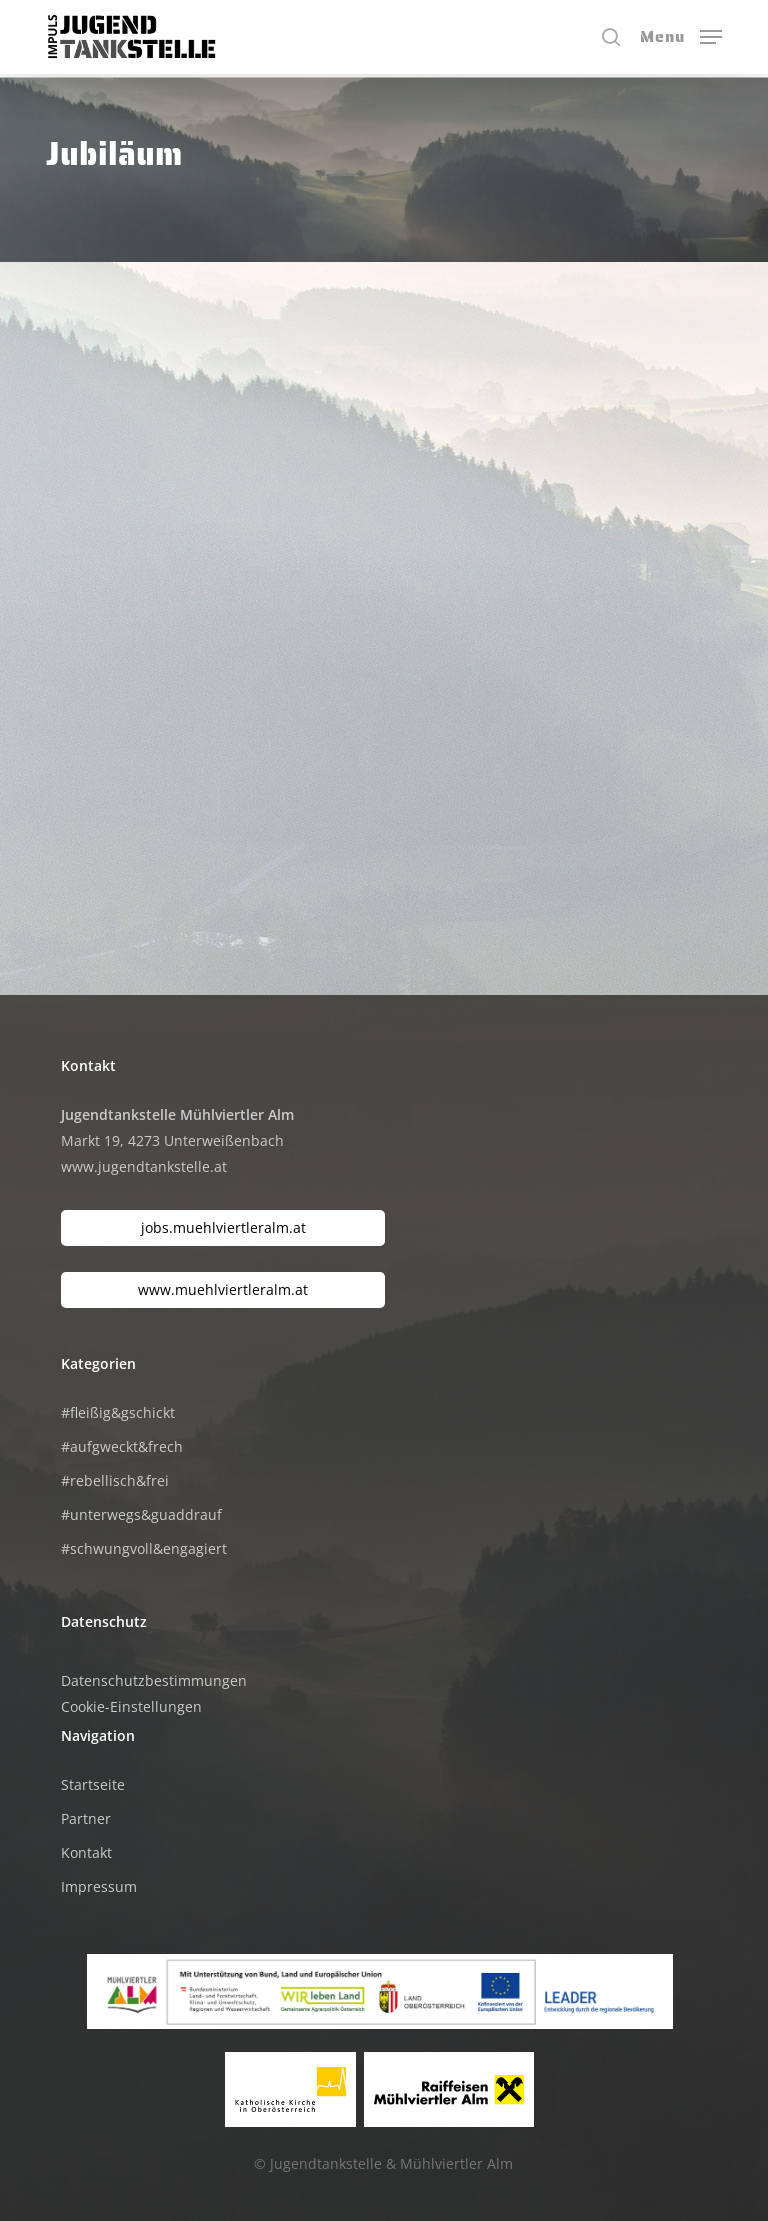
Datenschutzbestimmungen (154, 1680)
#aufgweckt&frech (122, 1446)
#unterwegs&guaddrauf (141, 1514)
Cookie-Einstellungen (131, 1706)
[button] (681, 35)
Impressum (99, 1886)
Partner (86, 1818)
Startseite (93, 1784)
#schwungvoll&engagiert (144, 1548)
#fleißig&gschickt (118, 1412)
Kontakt (86, 1852)
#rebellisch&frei (115, 1480)
